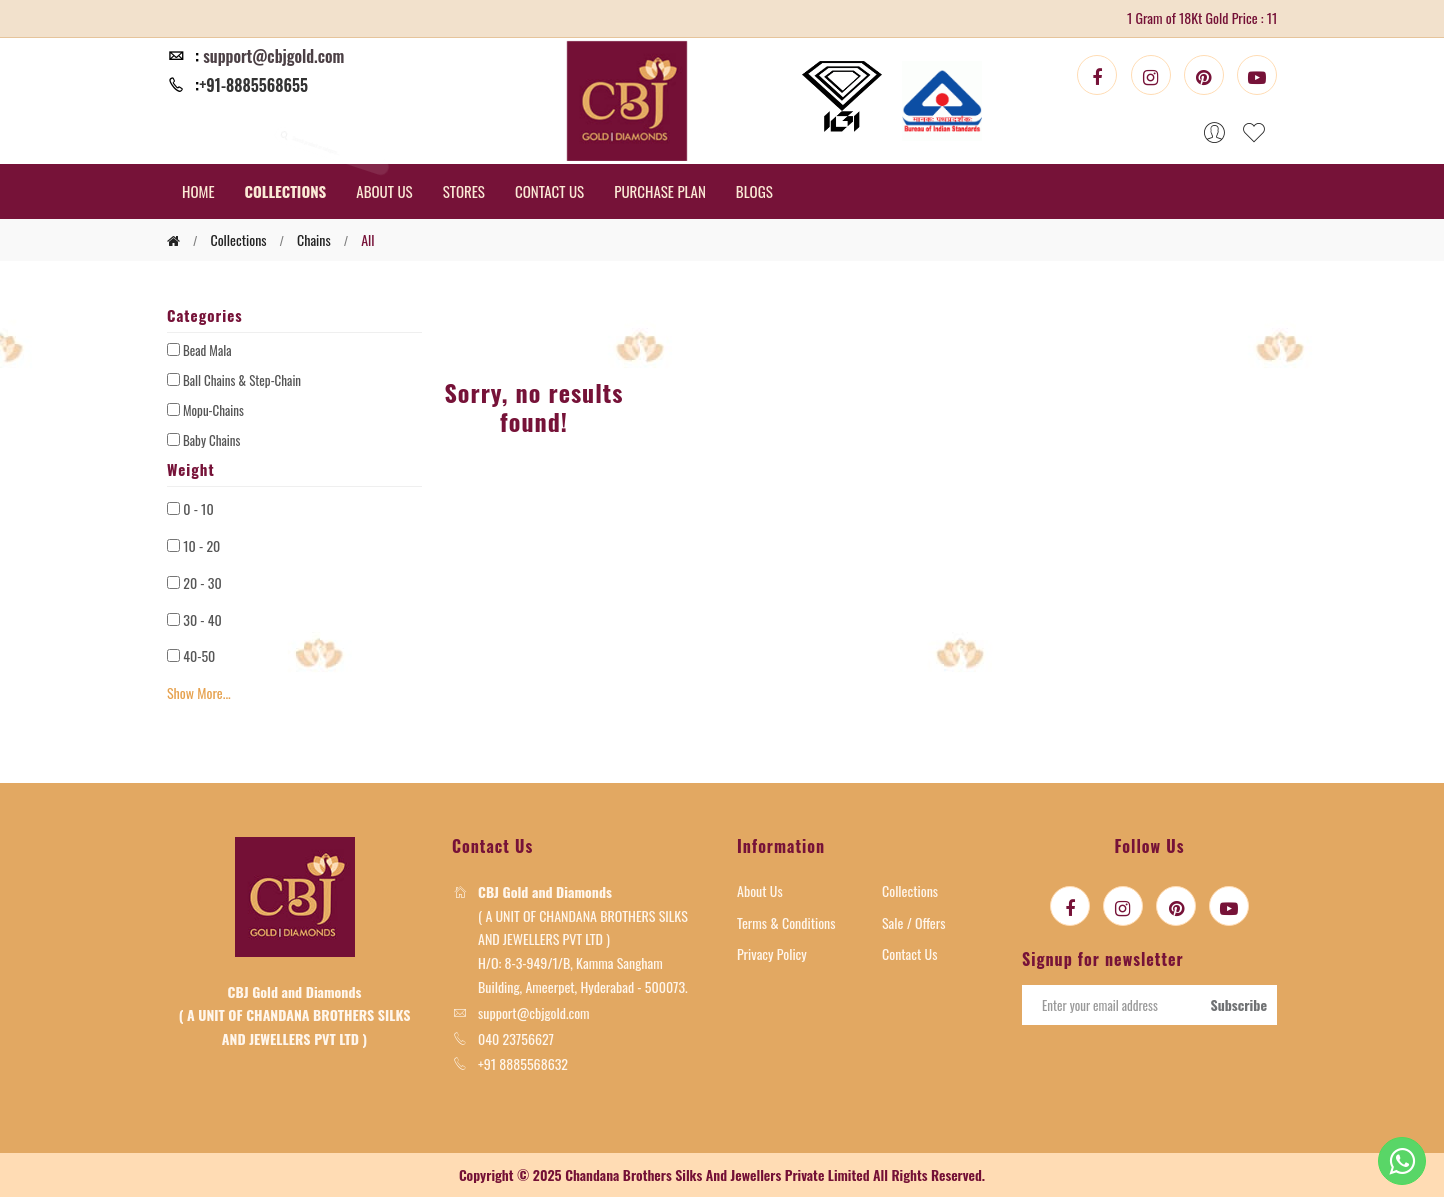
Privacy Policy (772, 953)
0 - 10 (198, 508)
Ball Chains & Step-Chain (242, 380)
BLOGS (754, 191)
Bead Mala (207, 350)
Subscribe (1238, 1004)
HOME (198, 191)
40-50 (199, 655)
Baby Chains (211, 440)
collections (238, 239)
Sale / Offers (914, 922)
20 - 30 (202, 582)
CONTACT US (549, 191)
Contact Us (909, 953)
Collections (910, 890)
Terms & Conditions (786, 922)
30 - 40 (202, 619)
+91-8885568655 (253, 85)
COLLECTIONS (286, 191)
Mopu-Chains (213, 410)
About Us (760, 890)
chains (314, 239)
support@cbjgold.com (273, 56)
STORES (464, 191)
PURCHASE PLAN (660, 191)
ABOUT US (384, 191)
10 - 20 (201, 545)
